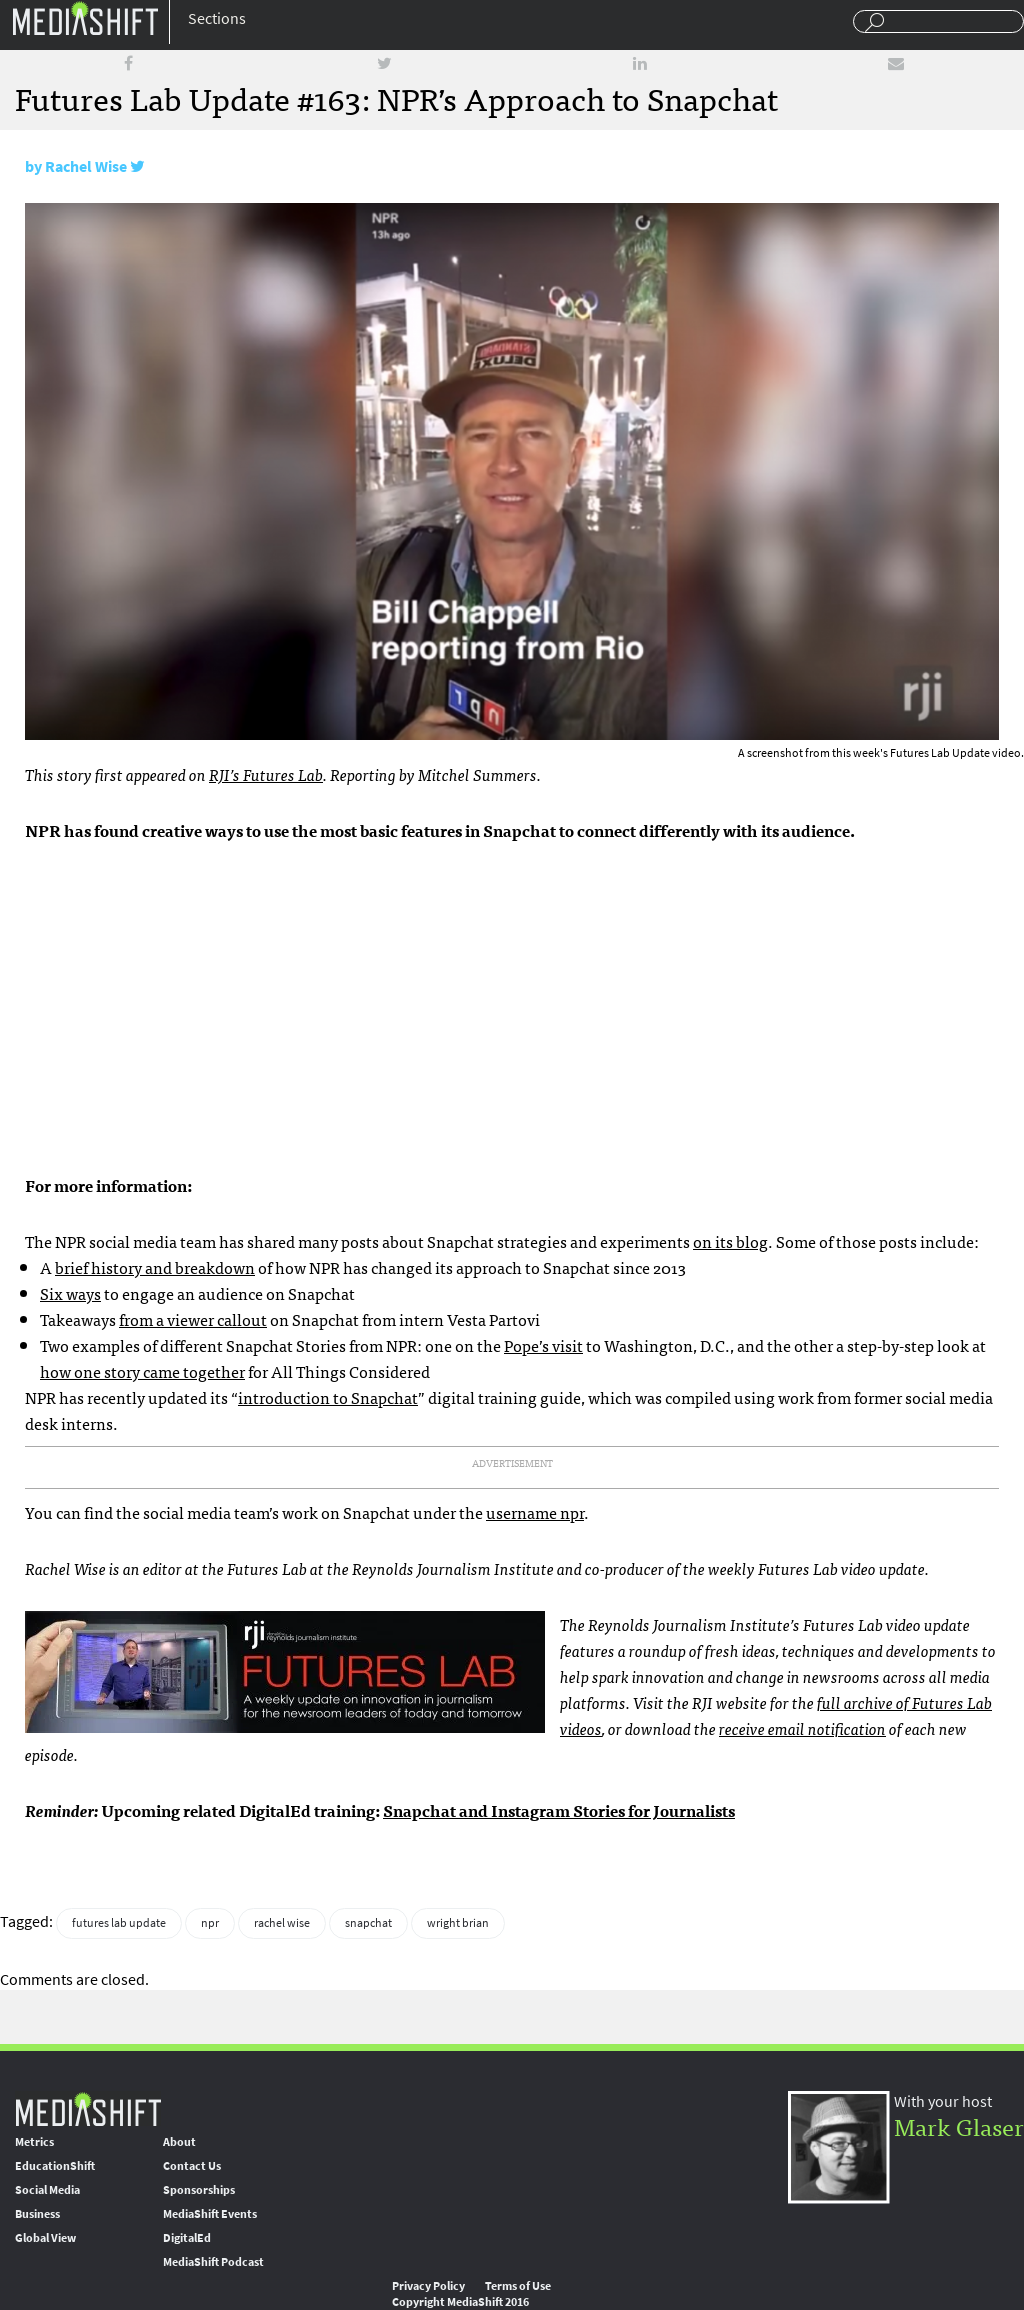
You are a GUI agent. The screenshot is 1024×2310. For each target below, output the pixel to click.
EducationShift (55, 2166)
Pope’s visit (543, 1345)
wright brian (458, 1923)
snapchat (368, 1923)
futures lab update (119, 1923)
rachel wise (282, 1923)
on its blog (730, 1241)
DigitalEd (187, 2238)
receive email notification (802, 1728)
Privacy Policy (428, 2286)
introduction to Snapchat (328, 1397)
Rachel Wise (86, 166)
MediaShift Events (210, 2214)
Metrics (34, 2142)
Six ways (70, 1293)
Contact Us (192, 2166)
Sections (217, 18)
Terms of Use (518, 2286)
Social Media (47, 2190)
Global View (45, 2238)
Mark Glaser (959, 2125)
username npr (535, 1512)
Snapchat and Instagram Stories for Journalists (559, 1810)
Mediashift (85, 17)
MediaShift (88, 2108)
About (179, 2142)
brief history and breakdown (155, 1267)
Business (37, 2214)
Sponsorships (199, 2190)
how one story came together (142, 1371)
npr (210, 1923)
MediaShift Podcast (213, 2262)
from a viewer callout (193, 1319)
